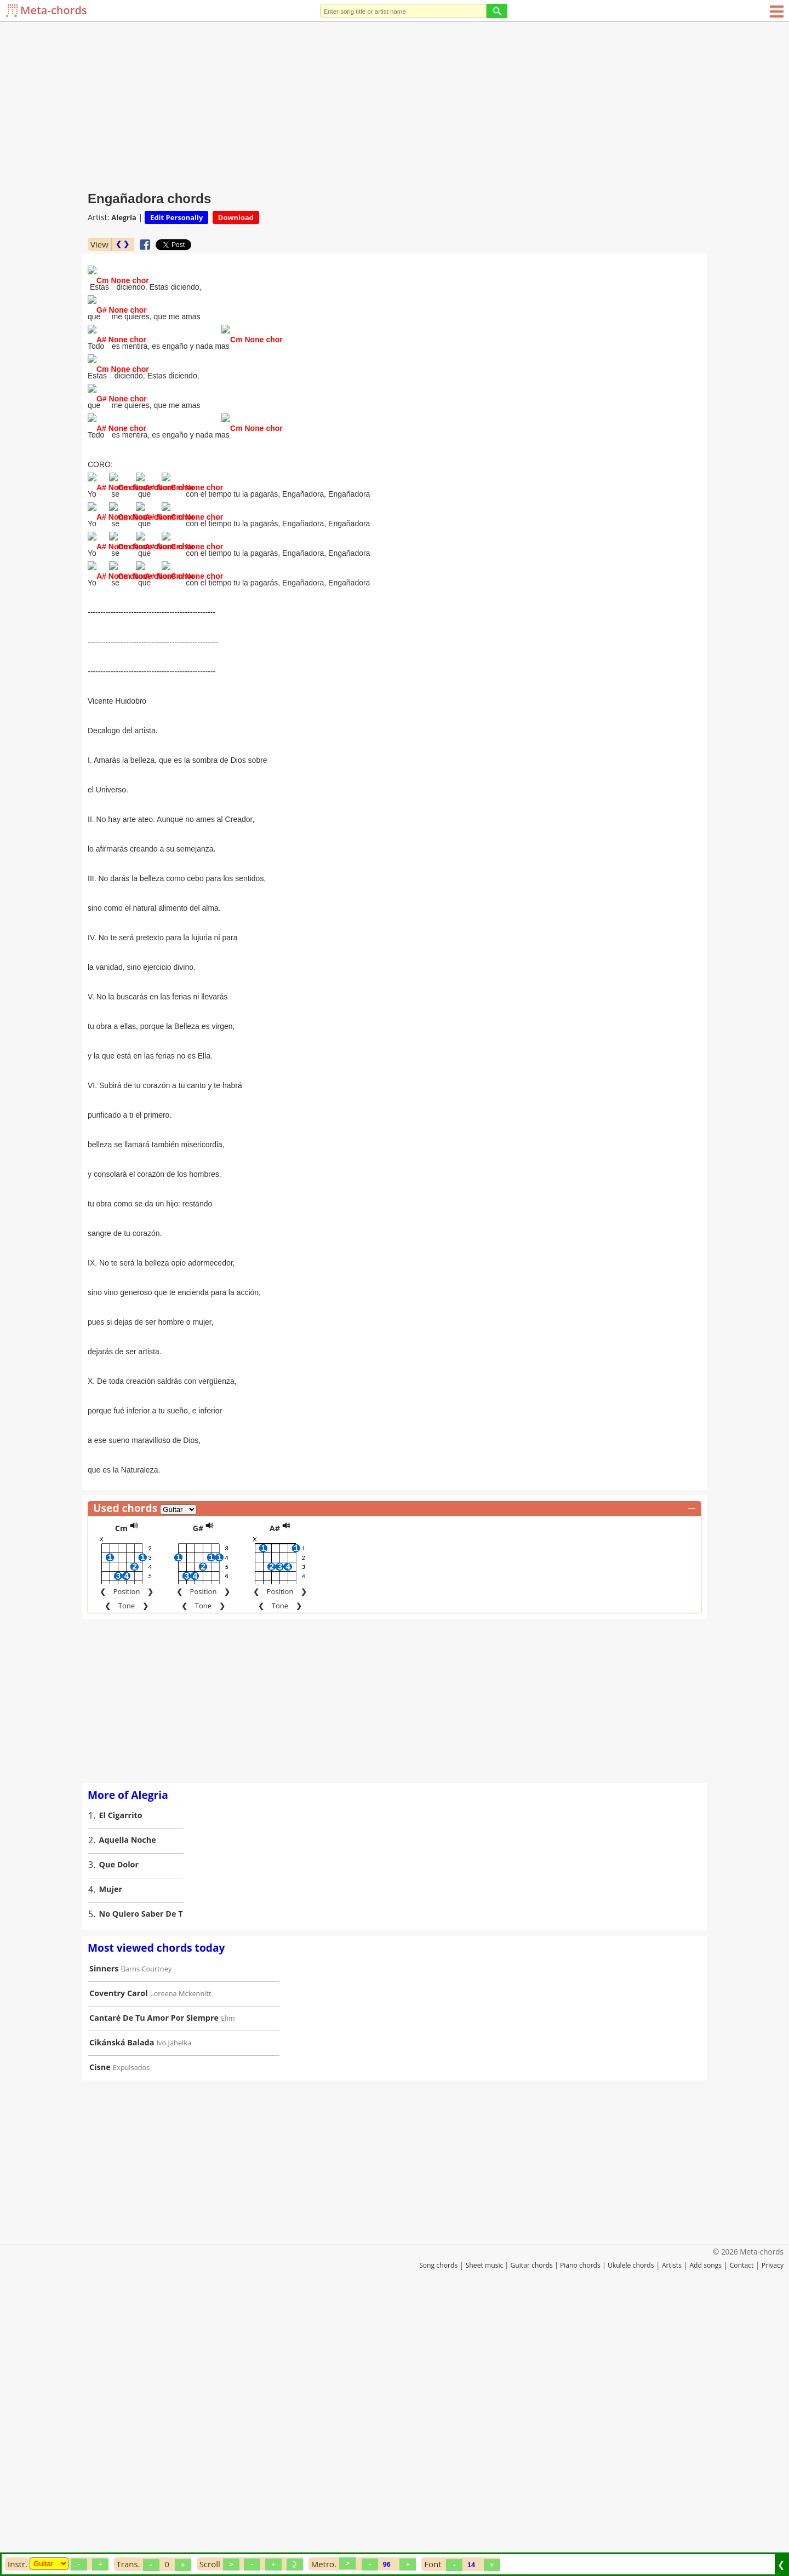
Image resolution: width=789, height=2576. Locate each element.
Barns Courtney (146, 2235)
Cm (121, 1794)
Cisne (100, 2333)
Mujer (110, 2155)
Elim (228, 2284)
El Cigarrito (120, 2081)
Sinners (103, 2234)
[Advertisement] (394, 104)
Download (236, 217)
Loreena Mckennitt (180, 2259)
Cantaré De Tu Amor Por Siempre (154, 2284)
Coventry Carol (118, 2259)
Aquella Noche (127, 2106)
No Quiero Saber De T (141, 2180)
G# (198, 1794)
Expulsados (131, 2333)
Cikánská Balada (121, 2308)
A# (275, 1794)
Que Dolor (119, 2130)
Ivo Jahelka (174, 2309)
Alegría (123, 217)
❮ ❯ (122, 244)
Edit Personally (176, 217)
